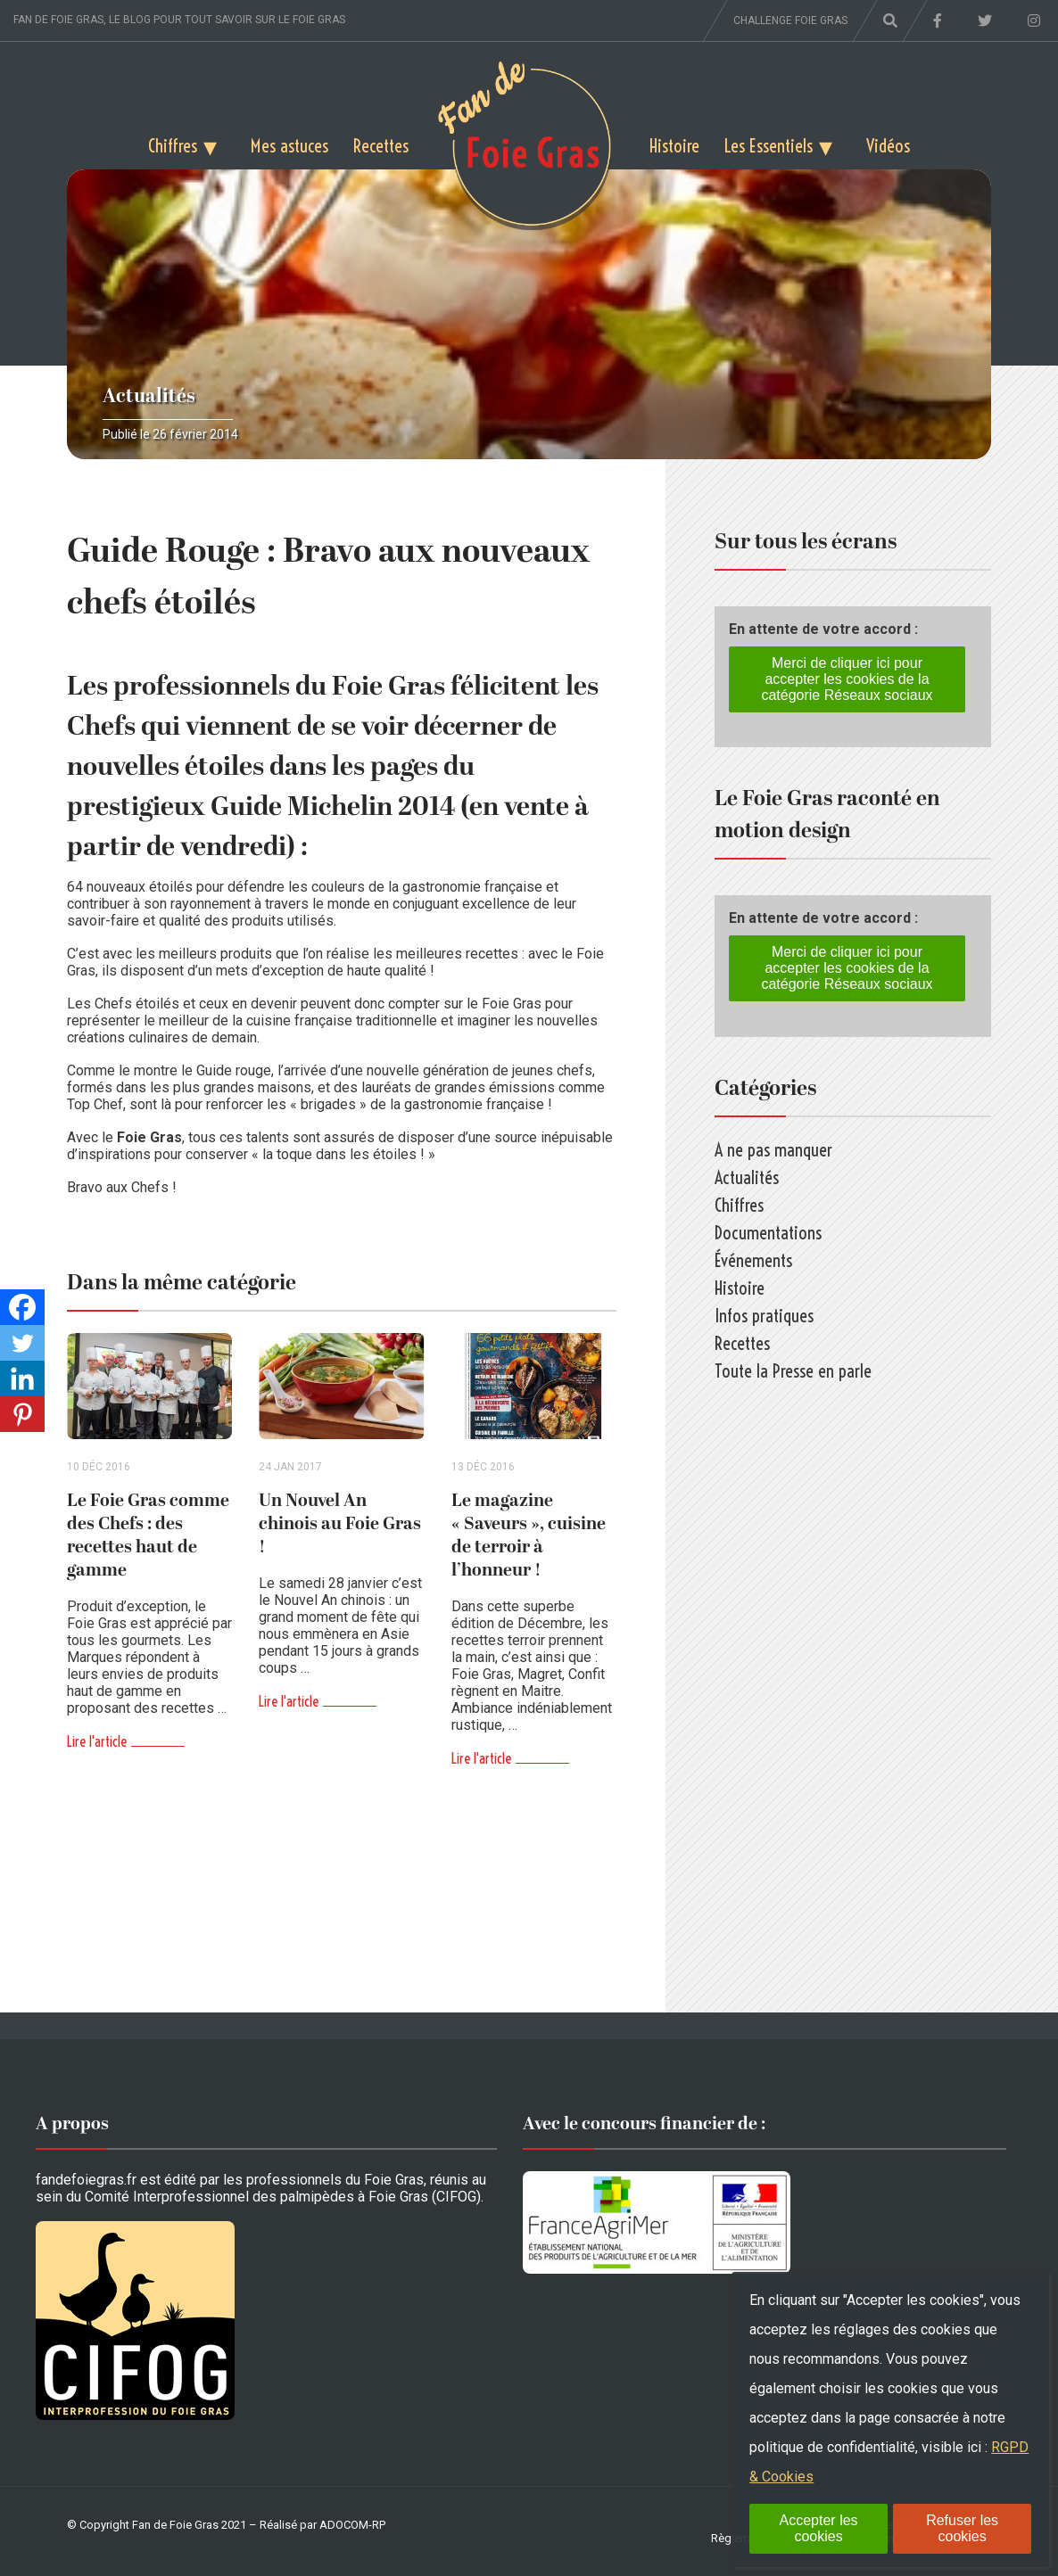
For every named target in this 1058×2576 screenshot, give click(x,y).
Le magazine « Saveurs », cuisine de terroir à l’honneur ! (528, 1535)
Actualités (149, 396)
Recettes (381, 146)
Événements (753, 1260)
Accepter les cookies (819, 2528)
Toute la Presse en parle (793, 1371)
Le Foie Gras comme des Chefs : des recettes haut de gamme (148, 1535)
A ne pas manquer (773, 1150)
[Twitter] (22, 1343)
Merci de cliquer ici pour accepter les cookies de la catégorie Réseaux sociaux (846, 679)
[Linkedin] (22, 1378)
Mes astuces (289, 146)
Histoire (674, 146)
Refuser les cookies (962, 2528)
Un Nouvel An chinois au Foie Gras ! (340, 1523)
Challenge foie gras (790, 20)
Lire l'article (97, 1741)
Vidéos (888, 146)
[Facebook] (22, 1307)
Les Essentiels (768, 146)
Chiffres (172, 146)
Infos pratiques (764, 1315)
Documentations (768, 1233)
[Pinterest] (22, 1414)
